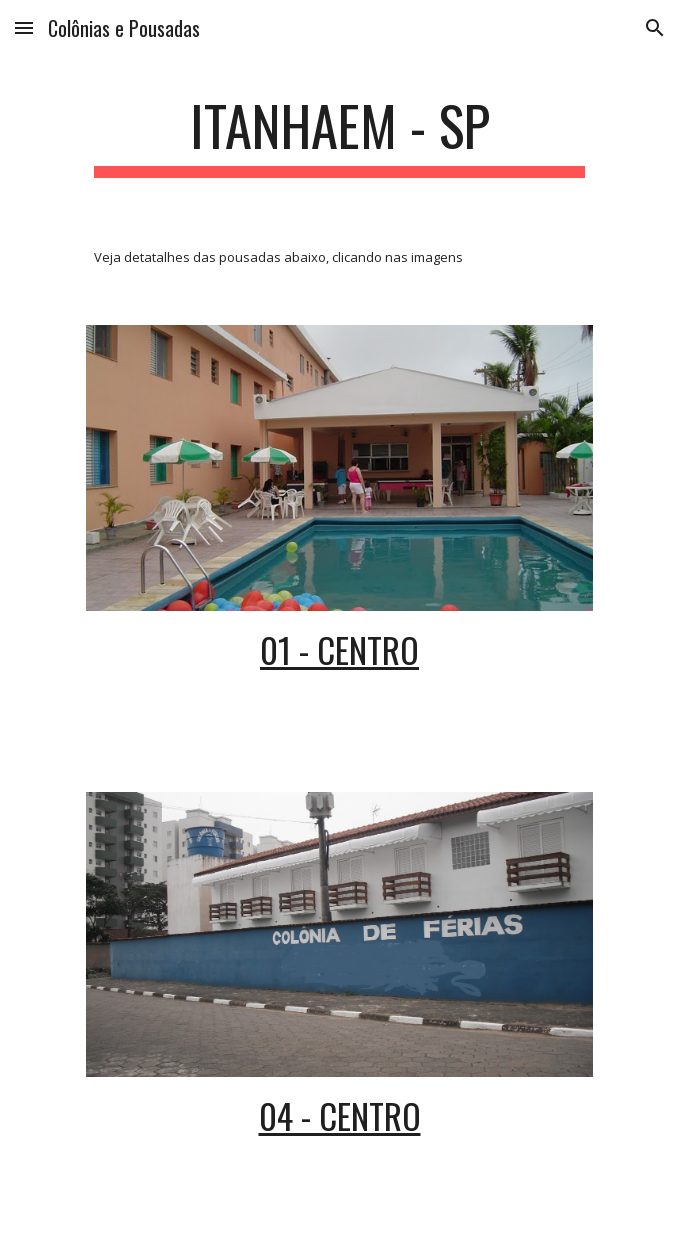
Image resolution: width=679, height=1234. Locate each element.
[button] (24, 27)
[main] (339, 135)
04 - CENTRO (340, 1115)
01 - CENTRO (339, 649)
